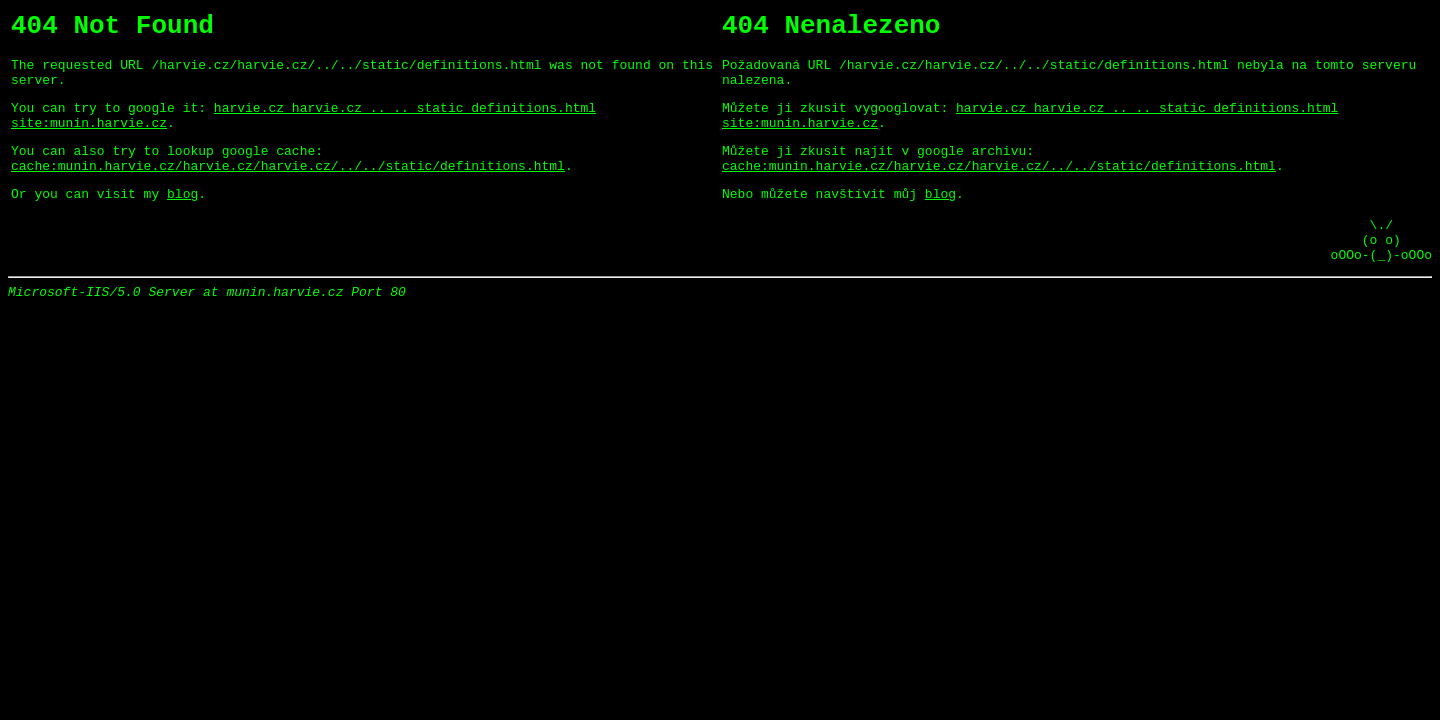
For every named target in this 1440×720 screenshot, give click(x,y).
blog (182, 220)
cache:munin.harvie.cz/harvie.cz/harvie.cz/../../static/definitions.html (288, 189)
